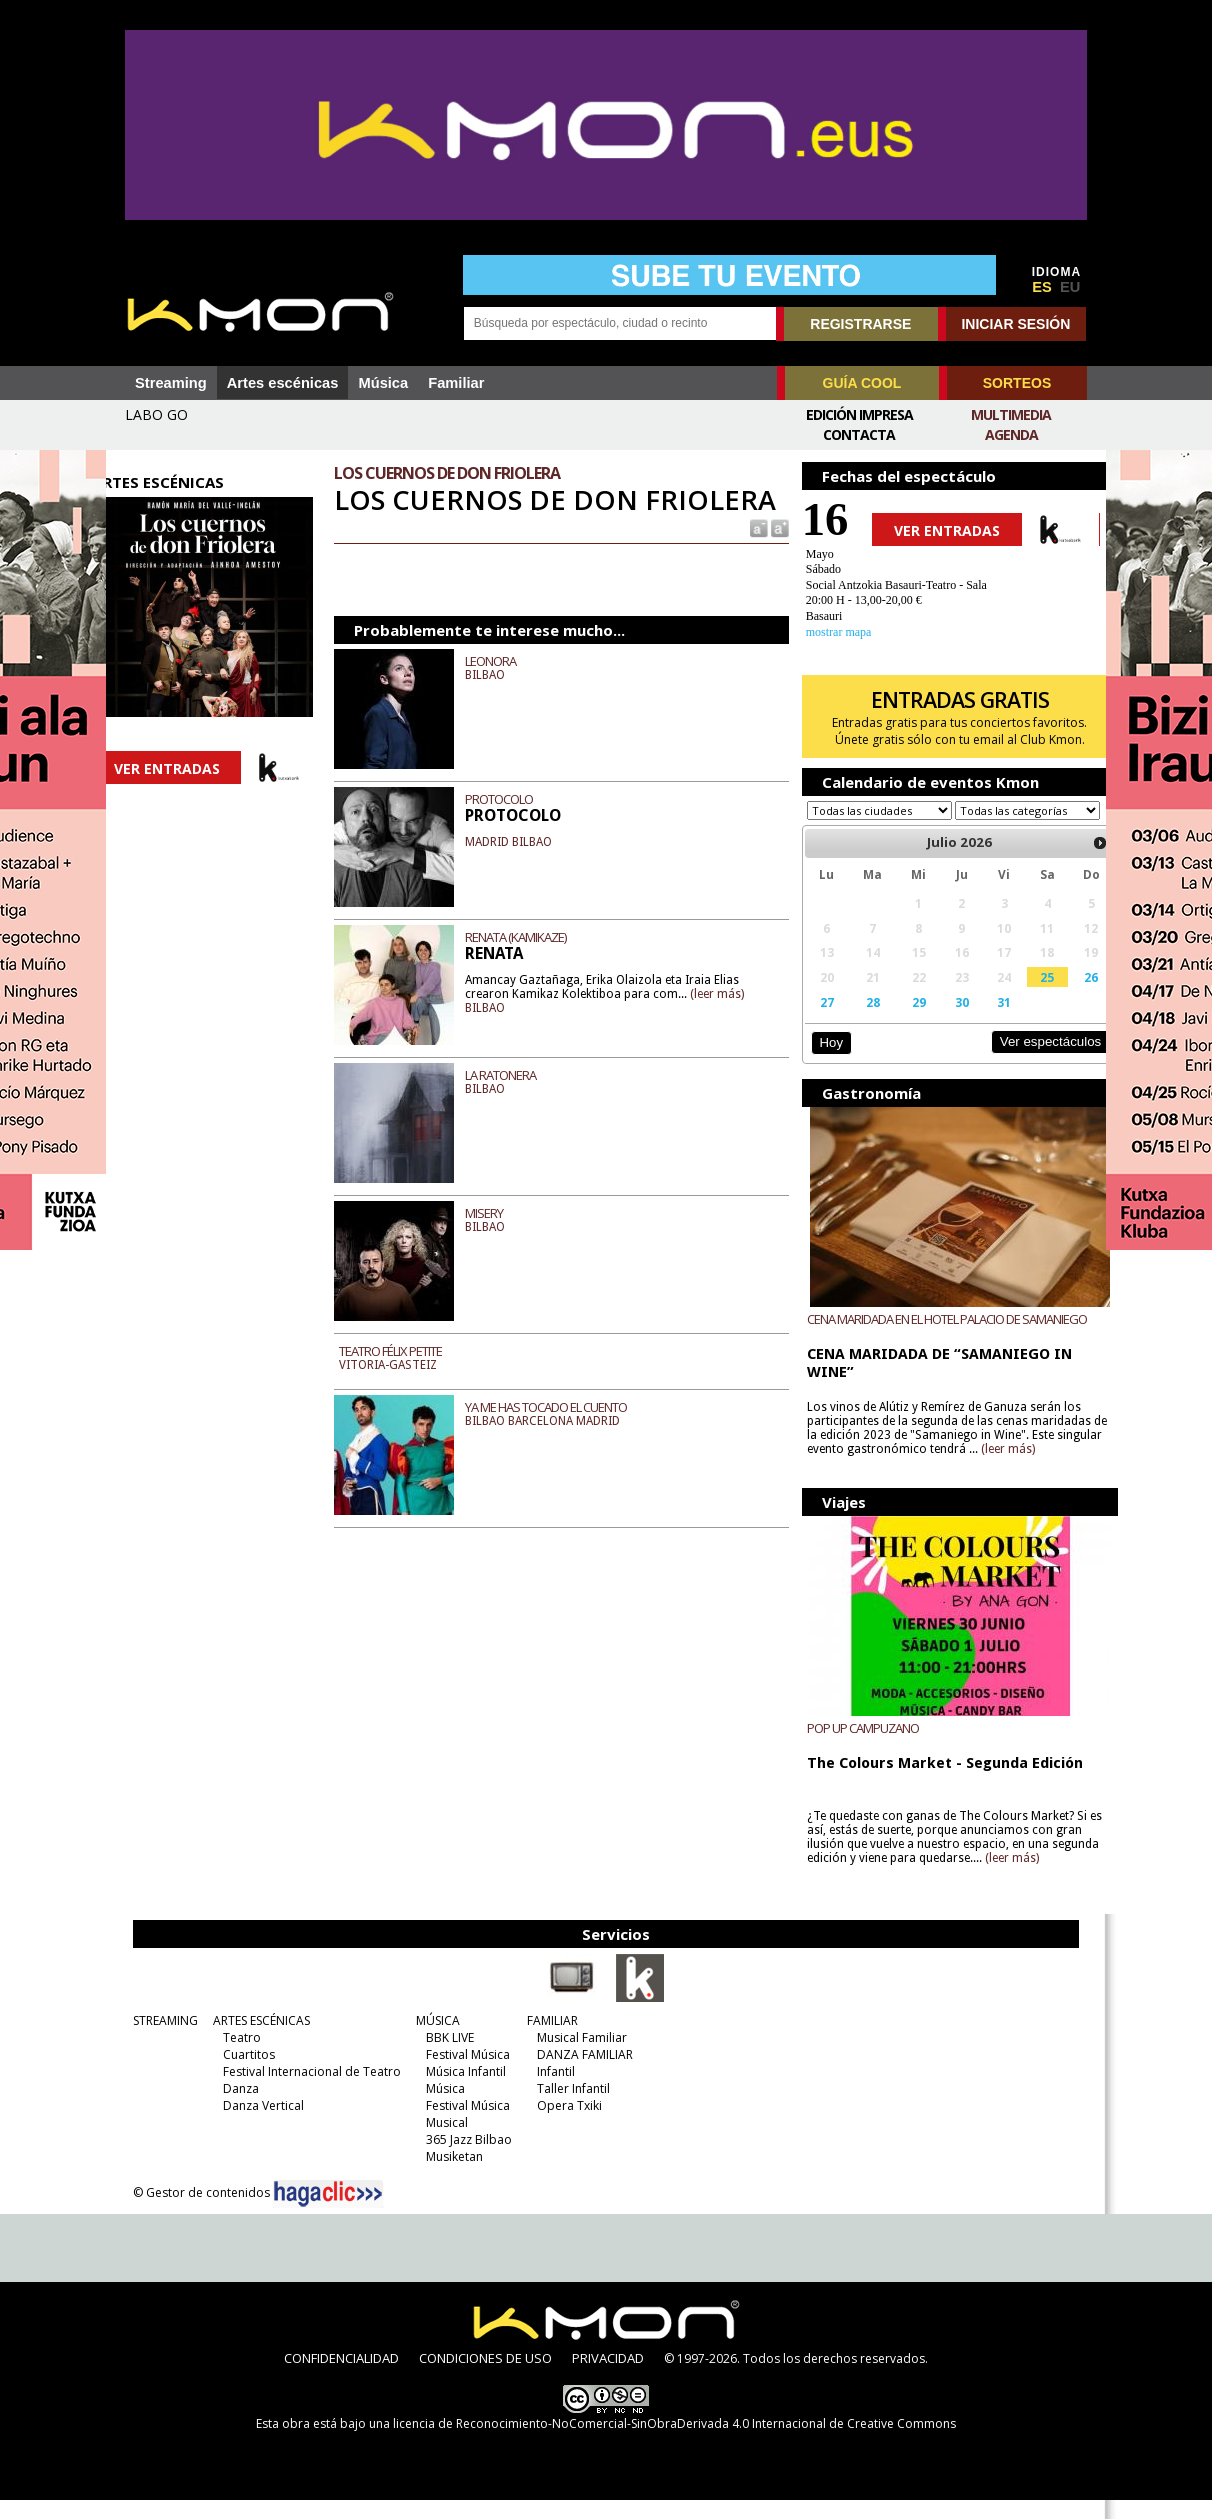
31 (984, 1021)
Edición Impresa (859, 414)
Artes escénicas (283, 383)
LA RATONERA (514, 1107)
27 (816, 1021)
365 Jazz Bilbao (456, 2158)
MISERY (498, 1245)
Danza (228, 2107)
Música (383, 383)
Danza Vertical (250, 2124)
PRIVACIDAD (608, 2377)
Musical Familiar (569, 2056)
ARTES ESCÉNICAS (248, 2039)
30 (943, 1021)
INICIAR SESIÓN (1015, 324)
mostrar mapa (829, 632)
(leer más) (731, 1025)
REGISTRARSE (860, 324)
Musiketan (441, 2175)
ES (1042, 287)
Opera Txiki (556, 2124)
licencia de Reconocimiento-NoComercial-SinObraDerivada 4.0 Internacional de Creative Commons (674, 2442)
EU (1070, 287)
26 (1066, 996)
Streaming (171, 383)
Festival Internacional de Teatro (299, 2090)
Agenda (1011, 434)
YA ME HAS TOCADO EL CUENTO (560, 1439)
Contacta (859, 434)
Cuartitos (236, 2073)
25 (1024, 996)
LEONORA (504, 693)
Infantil (543, 2090)
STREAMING (152, 2039)
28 (859, 1021)
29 (903, 1021)
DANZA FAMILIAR (572, 2073)
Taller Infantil (560, 2107)
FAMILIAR (539, 2039)
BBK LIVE (437, 2056)
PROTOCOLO (513, 831)
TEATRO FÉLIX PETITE (404, 1383)
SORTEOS (1017, 383)
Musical (434, 2141)
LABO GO (156, 414)
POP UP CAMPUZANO (853, 1747)
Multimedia (1011, 414)
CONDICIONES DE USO (485, 2377)
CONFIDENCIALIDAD (341, 2377)
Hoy (820, 1061)
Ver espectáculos (1024, 1060)
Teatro (229, 2056)
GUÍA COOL (862, 383)
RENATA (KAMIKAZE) (529, 969)
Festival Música (455, 2073)
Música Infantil (453, 2090)
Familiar (456, 383)
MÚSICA (425, 2039)
